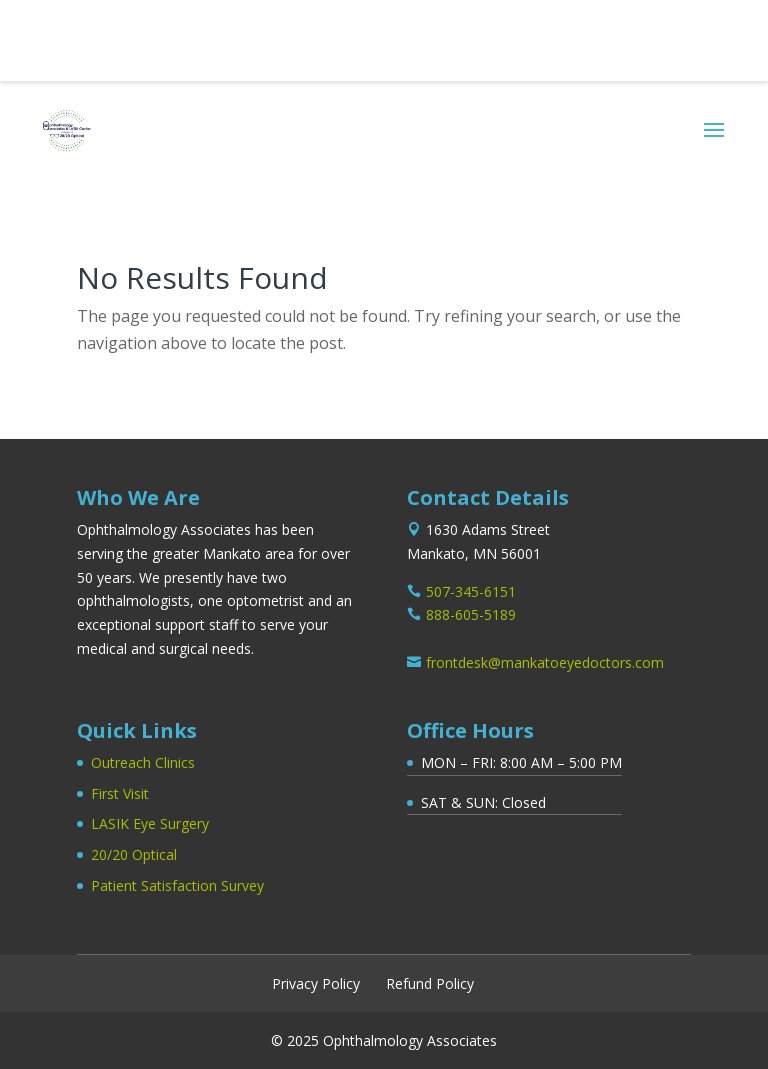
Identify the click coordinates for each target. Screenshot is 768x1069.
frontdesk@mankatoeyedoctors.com (545, 662)
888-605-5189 (471, 614)
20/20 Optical (134, 854)
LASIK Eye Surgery (150, 823)
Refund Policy (430, 983)
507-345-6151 (100, 32)
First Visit (120, 793)
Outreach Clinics (143, 762)
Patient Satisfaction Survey (177, 885)
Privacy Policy (316, 983)
